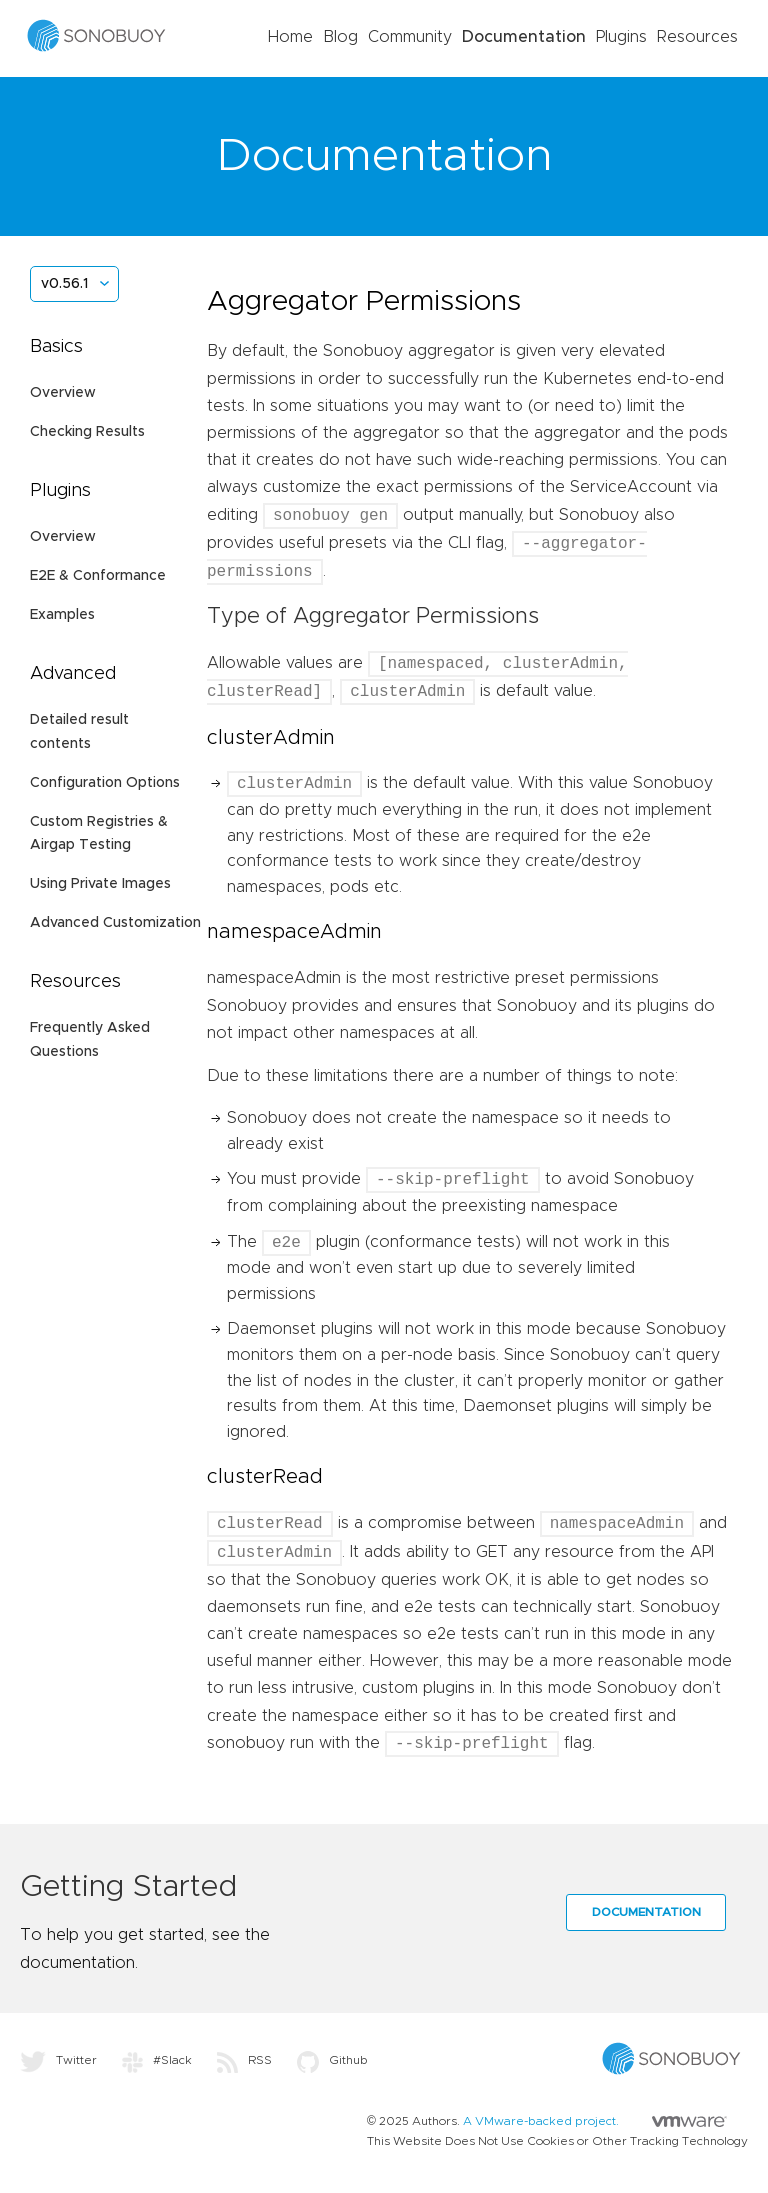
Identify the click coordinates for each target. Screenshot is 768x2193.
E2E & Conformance (98, 576)
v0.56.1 (64, 284)
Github (332, 2060)
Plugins (621, 37)
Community (410, 37)
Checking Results (87, 432)
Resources (697, 37)
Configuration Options (105, 783)
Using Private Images (100, 884)
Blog (340, 37)
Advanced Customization (115, 923)
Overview (63, 393)
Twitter (58, 2060)
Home (290, 37)
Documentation (524, 37)
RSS (244, 2060)
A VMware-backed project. (595, 2121)
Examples (62, 615)
